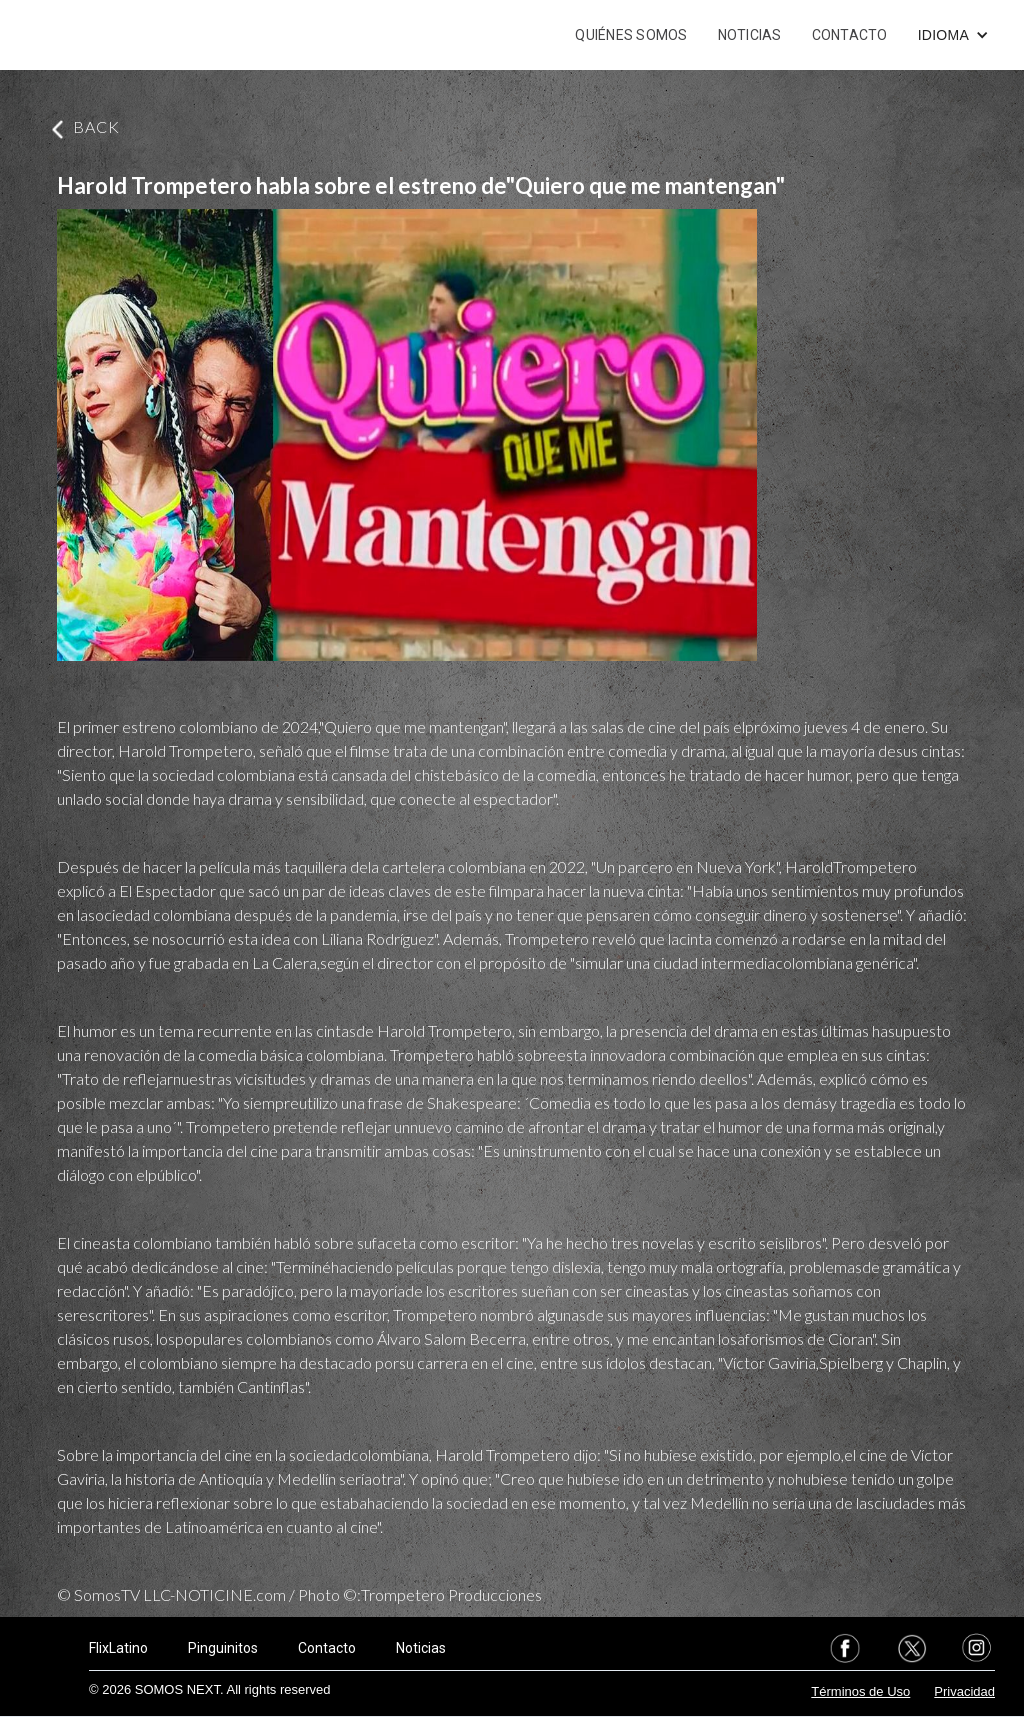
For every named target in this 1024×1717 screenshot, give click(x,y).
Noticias (421, 1648)
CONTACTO (850, 35)
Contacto (327, 1648)
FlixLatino (118, 1648)
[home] (108, 35)
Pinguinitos (223, 1648)
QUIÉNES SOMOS (631, 35)
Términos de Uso (860, 1691)
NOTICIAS (750, 35)
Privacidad (964, 1691)
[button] (953, 35)
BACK (96, 126)
